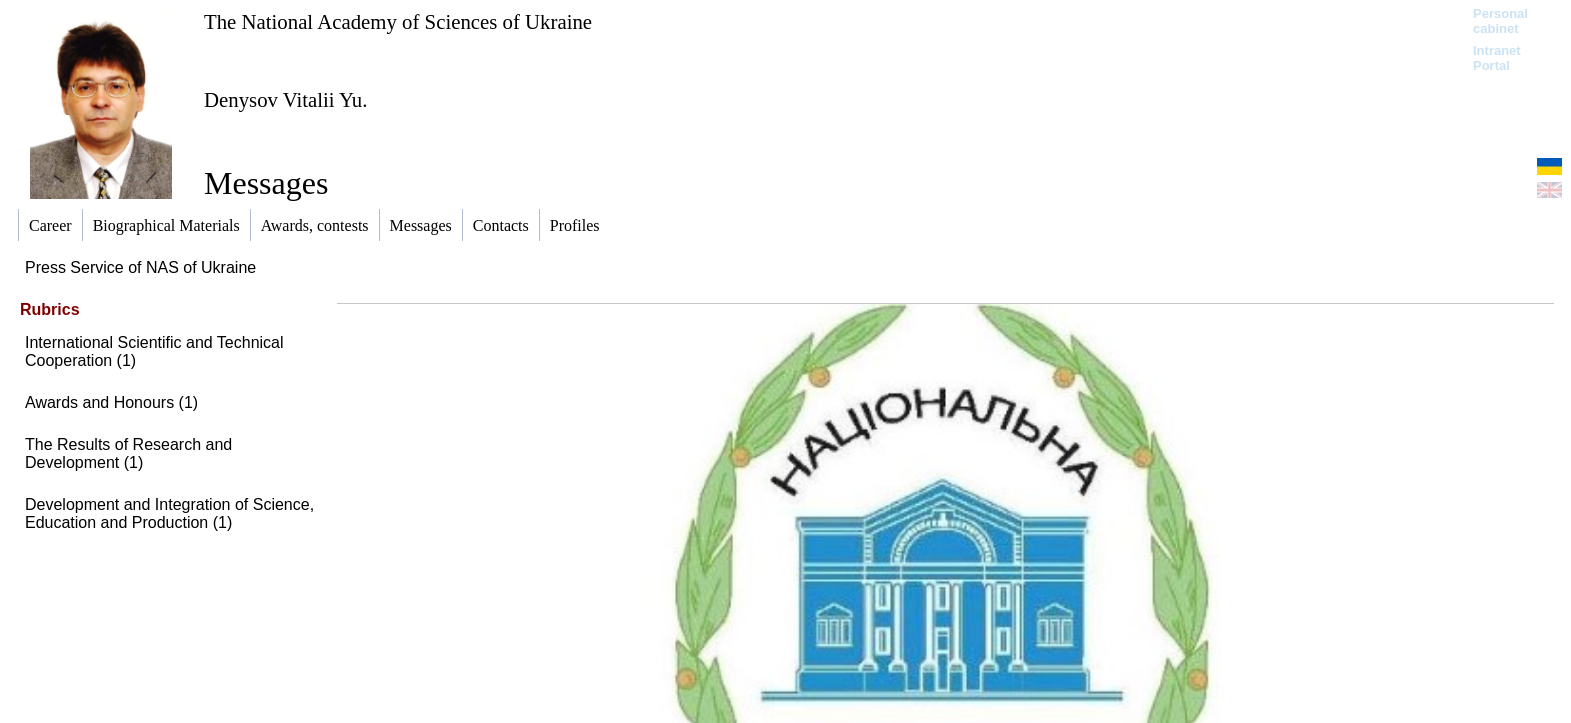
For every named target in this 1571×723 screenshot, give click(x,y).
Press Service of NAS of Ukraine (140, 267)
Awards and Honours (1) (111, 402)
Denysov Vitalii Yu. (285, 99)
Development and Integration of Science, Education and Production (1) (169, 513)
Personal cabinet (1500, 21)
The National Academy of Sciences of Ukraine (398, 21)
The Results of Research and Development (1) (128, 453)
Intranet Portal (1497, 58)
